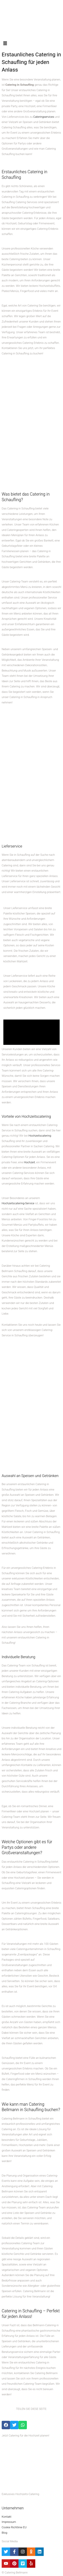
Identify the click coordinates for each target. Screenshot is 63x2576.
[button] (31, 43)
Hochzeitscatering (40, 1135)
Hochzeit (29, 1162)
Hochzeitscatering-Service (18, 1203)
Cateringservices (43, 116)
